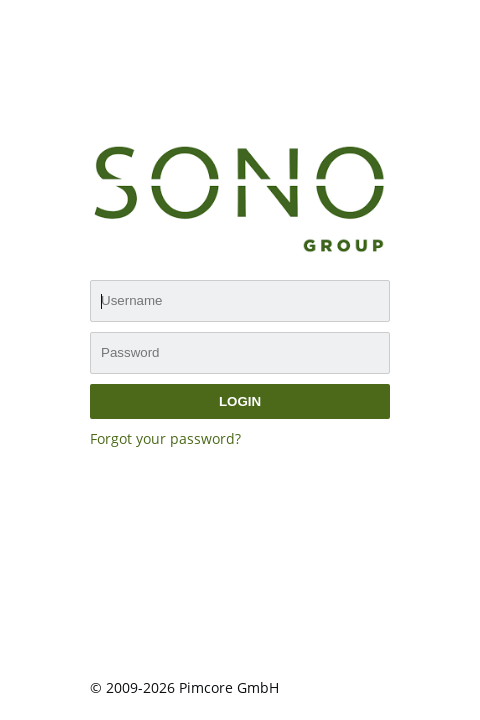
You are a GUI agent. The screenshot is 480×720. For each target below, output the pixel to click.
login (240, 401)
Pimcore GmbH (229, 687)
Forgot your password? (165, 438)
